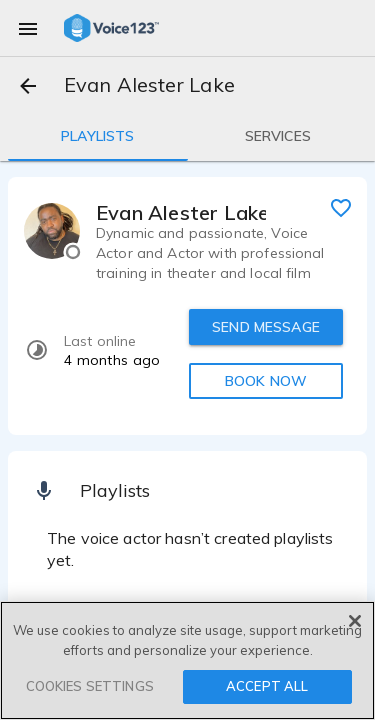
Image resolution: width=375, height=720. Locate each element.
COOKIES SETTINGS (90, 686)
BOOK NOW (266, 381)
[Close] (355, 621)
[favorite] (341, 207)
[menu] (28, 28)
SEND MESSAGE (266, 327)
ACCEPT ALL (267, 686)
